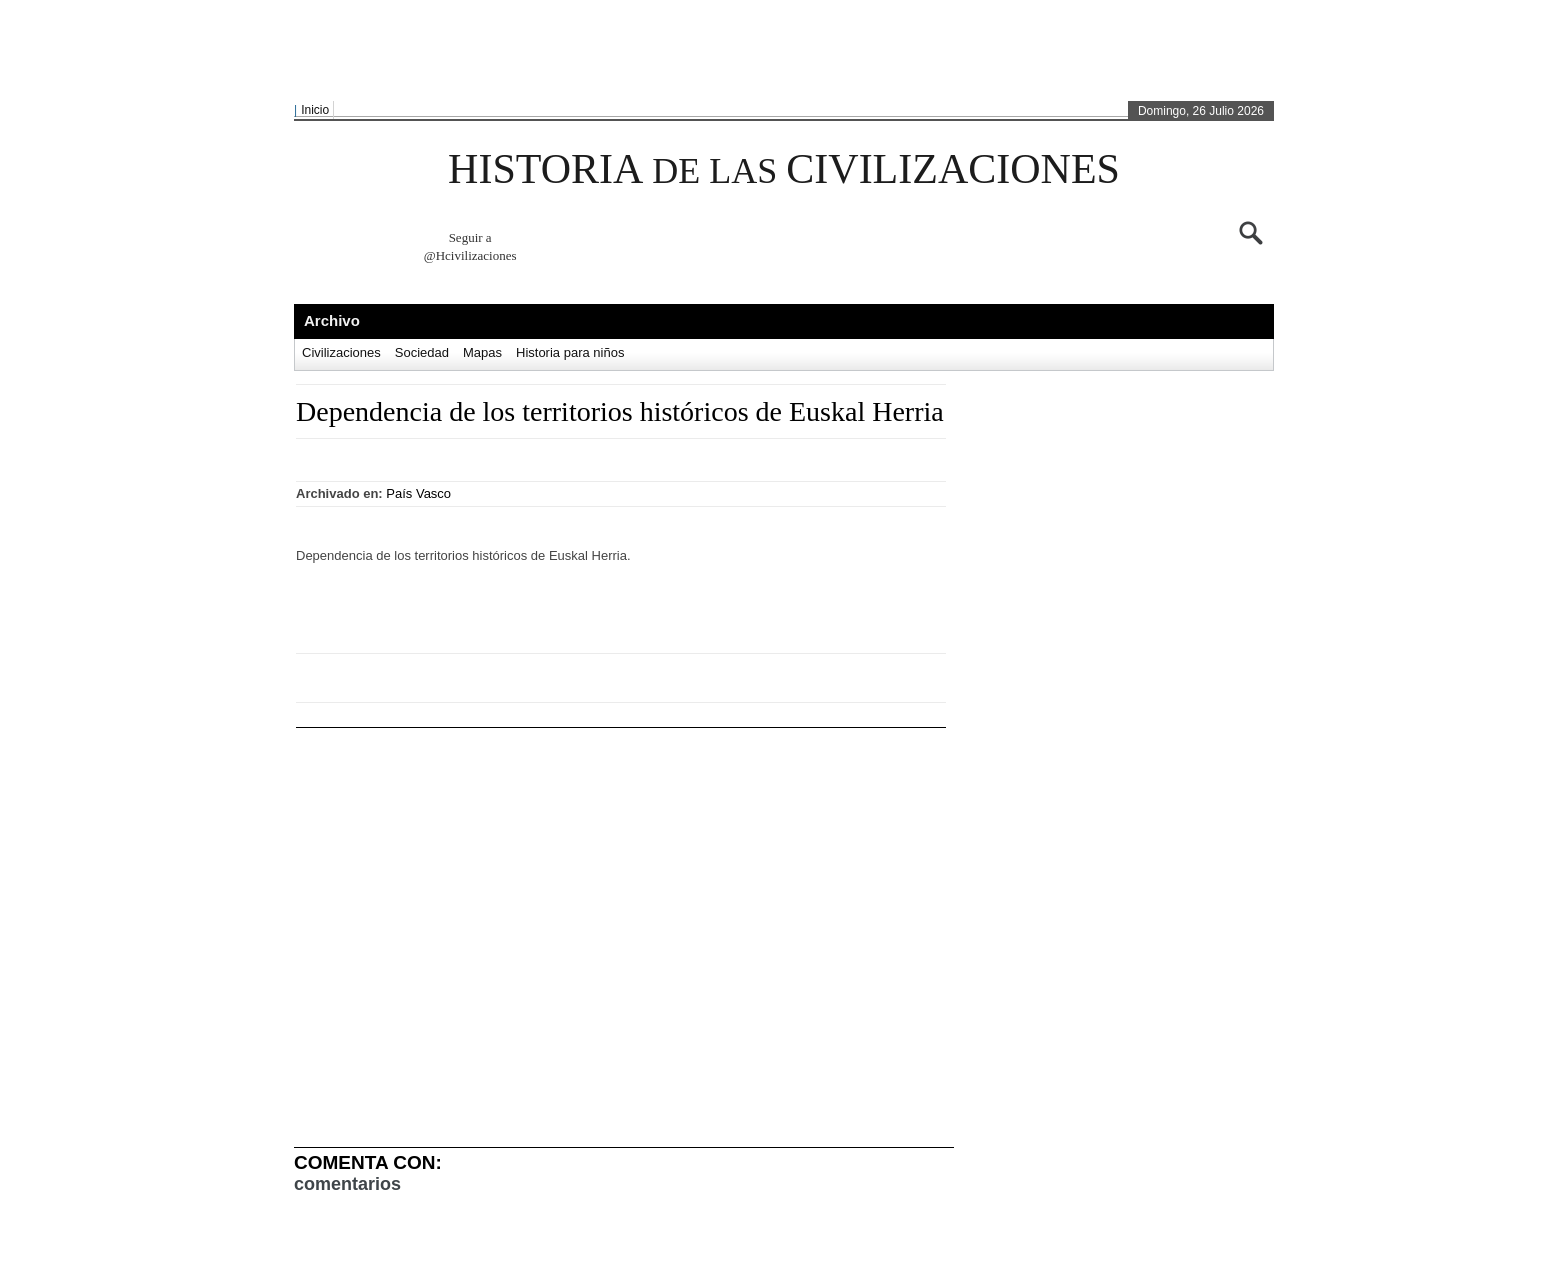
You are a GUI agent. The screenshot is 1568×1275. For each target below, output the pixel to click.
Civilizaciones (341, 352)
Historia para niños (570, 352)
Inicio (315, 110)
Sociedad (422, 352)
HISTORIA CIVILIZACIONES (784, 169)
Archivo (332, 320)
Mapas (482, 352)
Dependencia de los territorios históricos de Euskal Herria (620, 411)
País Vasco (418, 493)
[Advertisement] (779, 51)
